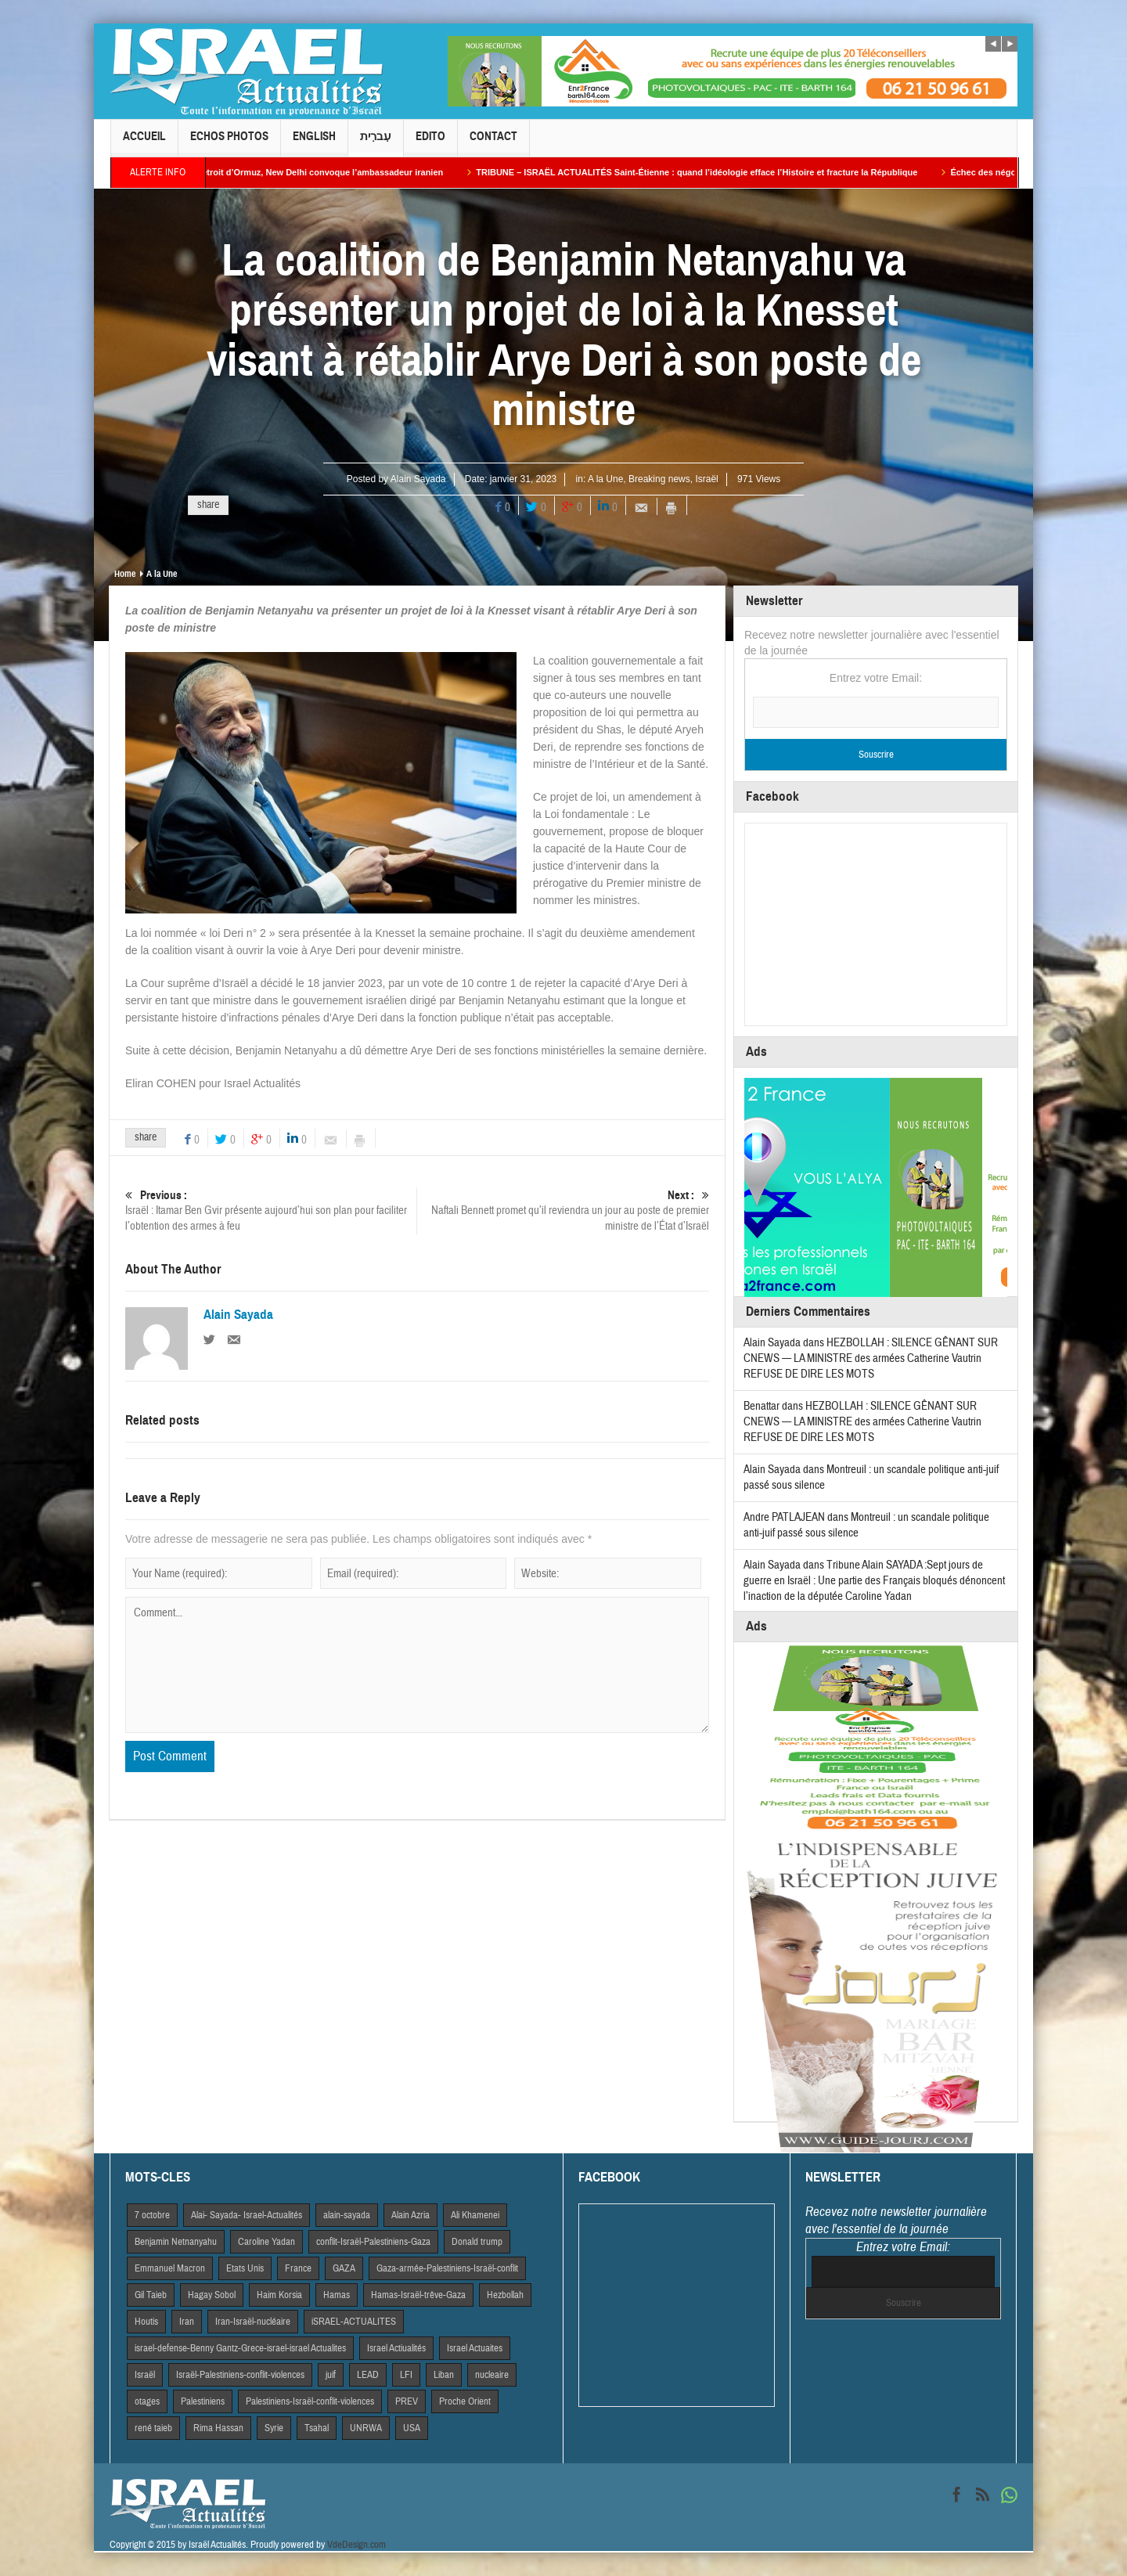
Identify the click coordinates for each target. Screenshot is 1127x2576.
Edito (430, 143)
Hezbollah (505, 2295)
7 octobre (152, 2215)
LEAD (368, 2375)
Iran (186, 2321)
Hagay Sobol (212, 2295)
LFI (406, 2375)
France (298, 2268)
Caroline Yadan (266, 2242)
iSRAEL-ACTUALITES (353, 2321)
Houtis (146, 2321)
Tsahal (316, 2428)
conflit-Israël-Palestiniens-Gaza (373, 2242)
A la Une (605, 479)
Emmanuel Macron (170, 2268)
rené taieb (153, 2428)
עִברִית (375, 143)
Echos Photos (229, 143)
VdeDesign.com (356, 2544)
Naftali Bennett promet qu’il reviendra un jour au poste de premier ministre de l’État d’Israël (563, 1210)
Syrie (274, 2428)
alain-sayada (346, 2215)
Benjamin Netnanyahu (176, 2242)
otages (147, 2401)
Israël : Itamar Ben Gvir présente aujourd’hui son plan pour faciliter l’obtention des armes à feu (270, 1210)
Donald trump (477, 2242)
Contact (493, 143)
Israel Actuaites (474, 2348)
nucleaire (492, 2375)
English (314, 143)
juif (331, 2375)
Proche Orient (465, 2401)
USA (411, 2428)
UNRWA (366, 2428)
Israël (706, 479)
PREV (406, 2401)
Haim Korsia (279, 2295)
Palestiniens (203, 2401)
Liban (444, 2375)
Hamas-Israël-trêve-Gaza (418, 2295)
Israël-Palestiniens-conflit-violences (240, 2375)
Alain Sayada (418, 479)
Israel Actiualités (396, 2348)
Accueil (144, 143)
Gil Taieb (151, 2295)
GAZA (344, 2268)
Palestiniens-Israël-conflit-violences (310, 2401)
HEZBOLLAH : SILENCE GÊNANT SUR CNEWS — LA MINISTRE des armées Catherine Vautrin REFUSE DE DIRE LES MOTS (871, 1358)
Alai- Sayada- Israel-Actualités (246, 2215)
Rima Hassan (218, 2428)
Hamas (336, 2295)
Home (124, 573)
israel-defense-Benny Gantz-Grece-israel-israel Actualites (240, 2348)
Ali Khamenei (475, 2215)
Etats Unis (245, 2268)
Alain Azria (410, 2215)
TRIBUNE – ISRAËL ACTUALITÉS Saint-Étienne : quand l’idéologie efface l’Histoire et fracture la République (711, 172)
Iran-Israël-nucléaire (252, 2321)
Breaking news (659, 479)
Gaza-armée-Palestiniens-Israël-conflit (447, 2268)
